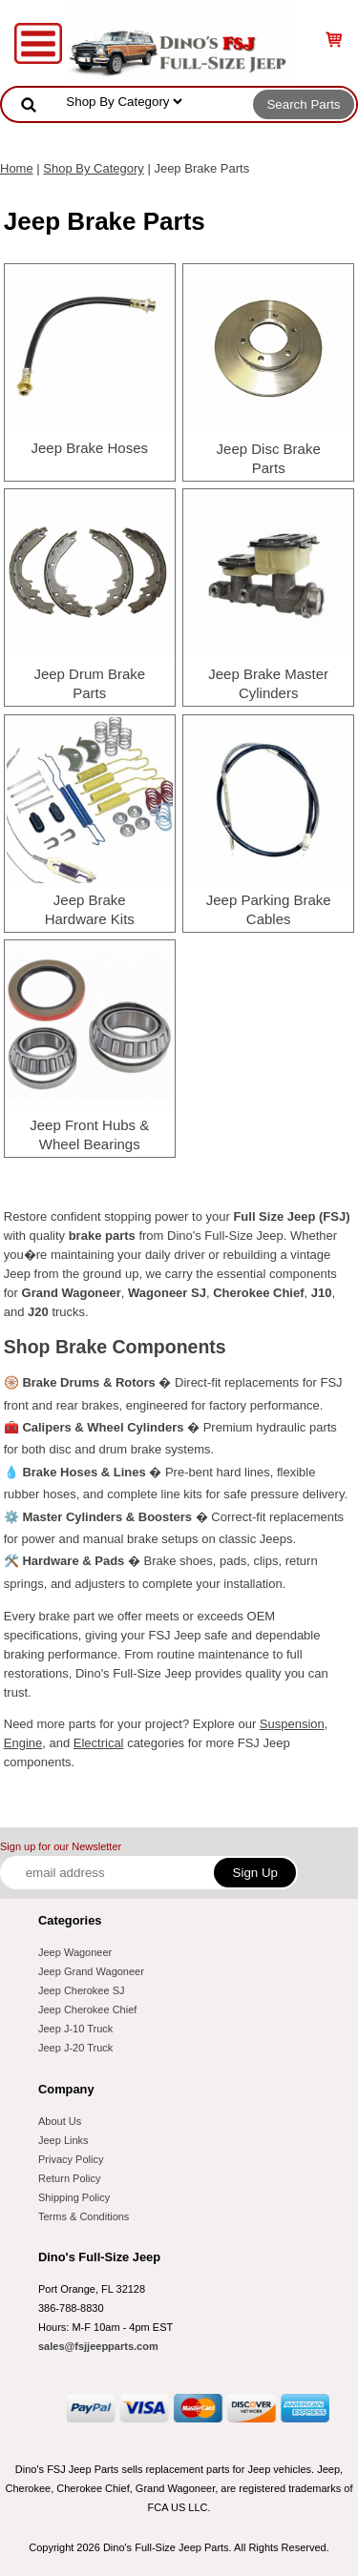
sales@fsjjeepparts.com (98, 2346)
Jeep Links (63, 2140)
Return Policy (69, 2178)
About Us (59, 2121)
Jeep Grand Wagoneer (91, 1971)
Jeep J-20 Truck (75, 2047)
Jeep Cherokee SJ (81, 1990)
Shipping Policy (74, 2197)
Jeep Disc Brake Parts (269, 458)
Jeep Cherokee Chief (87, 2009)
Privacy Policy (70, 2159)
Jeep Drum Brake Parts (89, 683)
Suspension (292, 1724)
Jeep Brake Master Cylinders (268, 683)
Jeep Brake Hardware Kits (90, 909)
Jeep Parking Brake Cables (268, 909)
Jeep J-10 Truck (75, 2028)
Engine (23, 1743)
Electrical (99, 1743)
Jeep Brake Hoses (89, 448)
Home (16, 168)
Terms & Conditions (83, 2216)
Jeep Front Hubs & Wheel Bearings (89, 1134)
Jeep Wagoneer (75, 1952)
